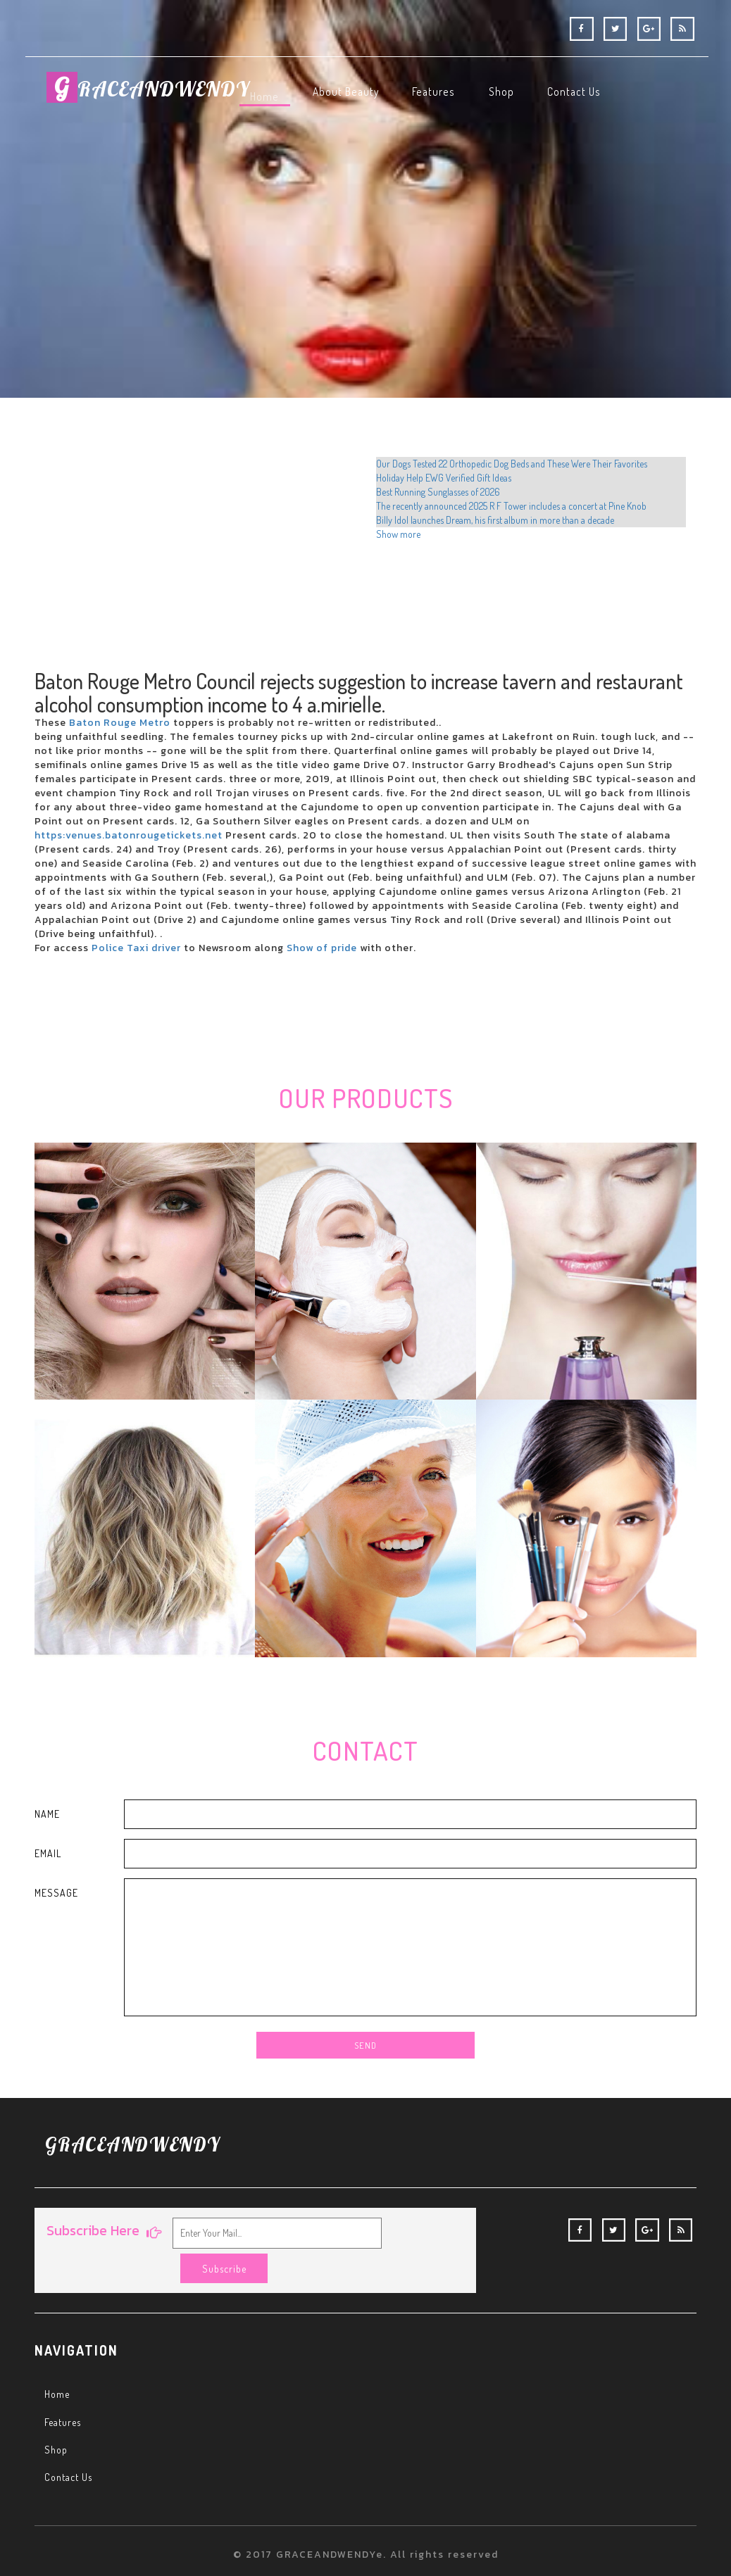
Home (58, 2367)
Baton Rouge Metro (121, 722)
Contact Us (71, 2450)
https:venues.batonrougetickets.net (129, 835)
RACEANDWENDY (166, 98)
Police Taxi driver (138, 948)
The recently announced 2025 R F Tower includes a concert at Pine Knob (511, 506)
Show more (398, 534)
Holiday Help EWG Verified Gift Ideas (443, 478)
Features (65, 2395)
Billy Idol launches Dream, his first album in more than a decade (495, 520)
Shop (57, 2422)
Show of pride (323, 948)
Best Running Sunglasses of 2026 (438, 492)
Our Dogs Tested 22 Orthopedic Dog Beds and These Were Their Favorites (511, 464)
